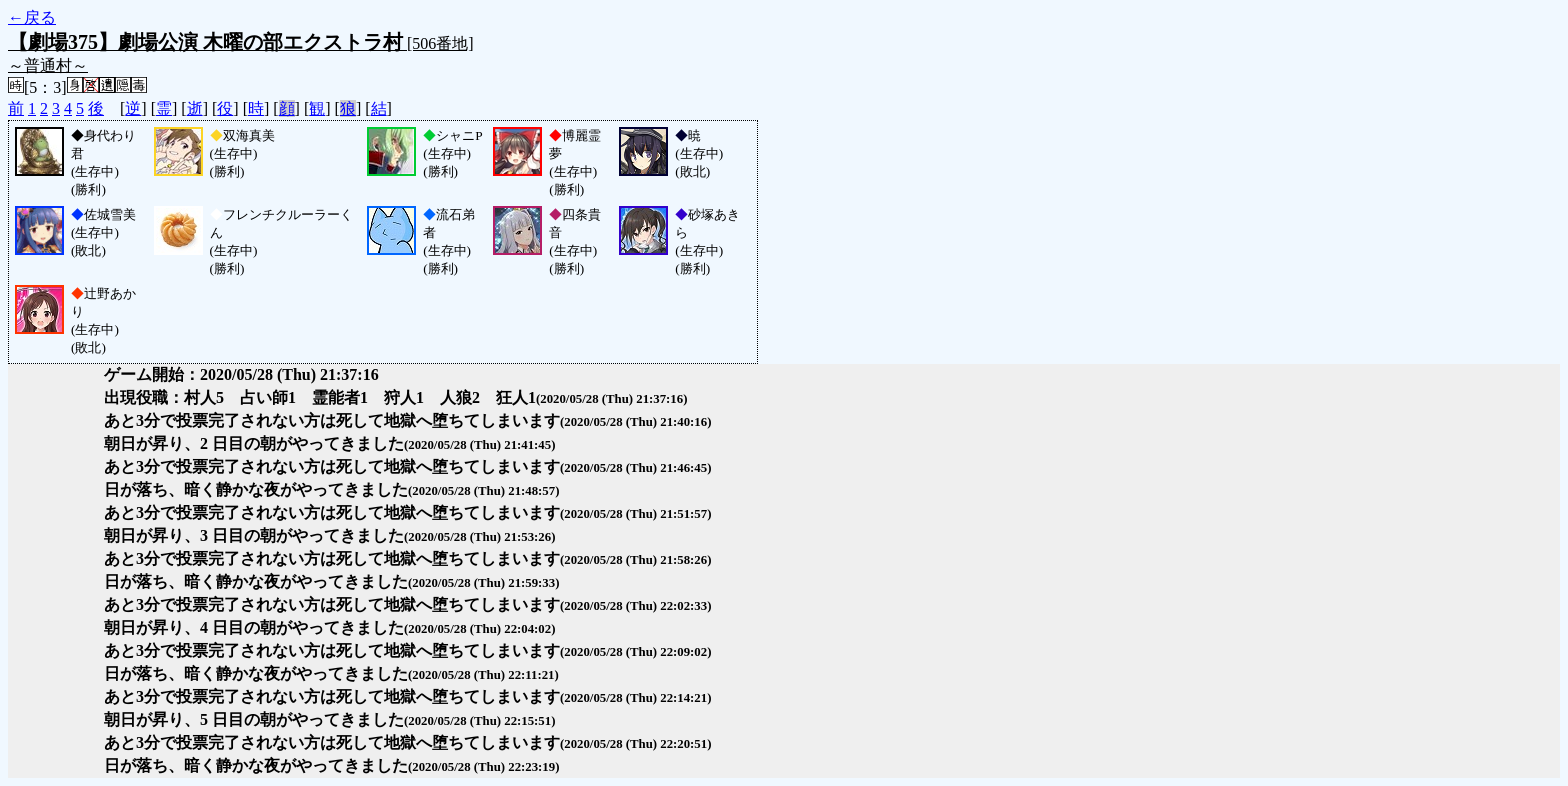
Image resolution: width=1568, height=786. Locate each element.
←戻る (32, 17)
